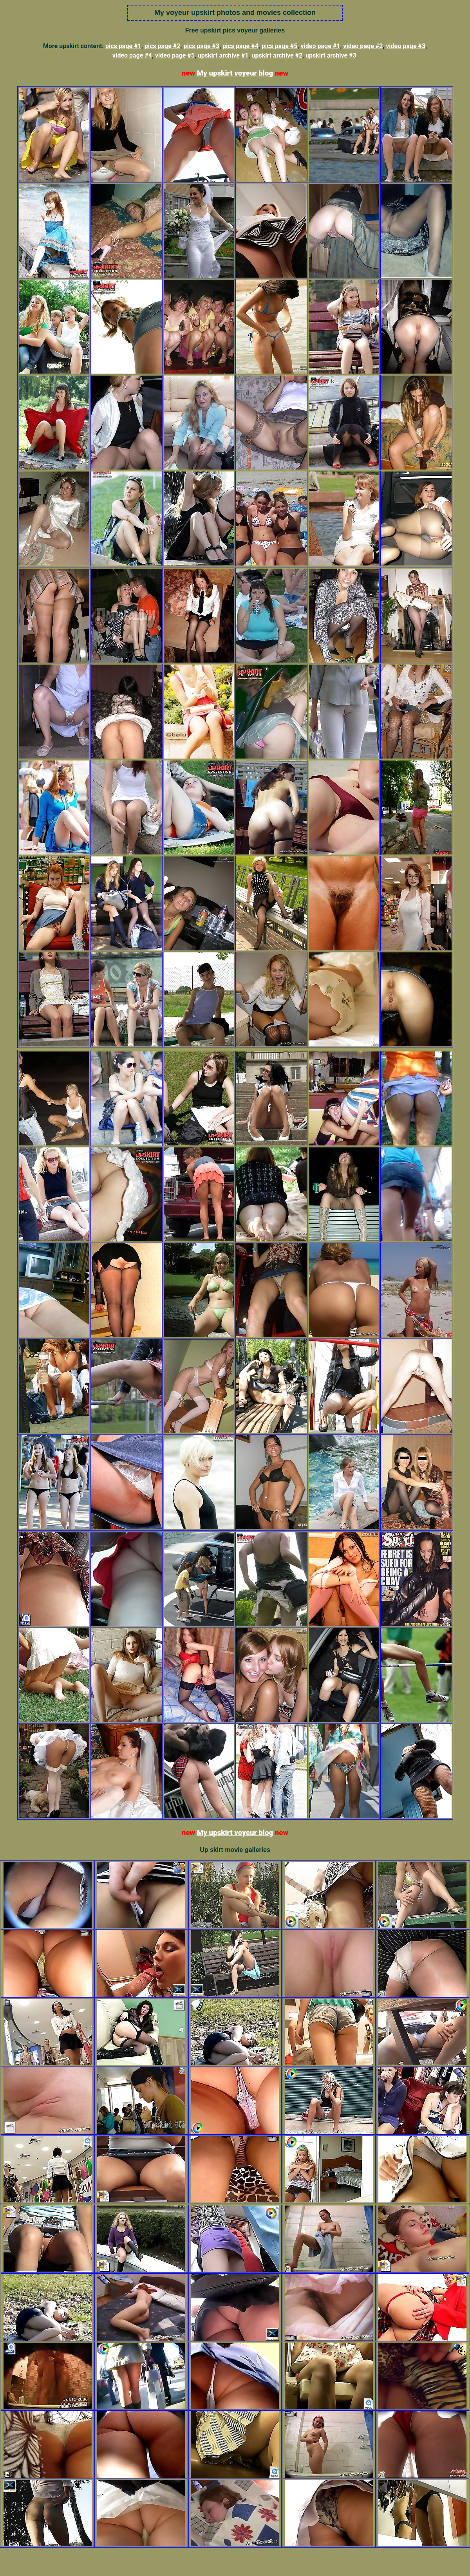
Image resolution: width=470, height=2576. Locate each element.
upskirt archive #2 (276, 55)
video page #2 (363, 46)
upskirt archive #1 (223, 55)
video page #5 (175, 55)
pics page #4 (240, 46)
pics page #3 (201, 46)
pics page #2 (163, 46)
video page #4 (132, 55)
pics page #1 (123, 46)
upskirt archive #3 (331, 55)
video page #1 (320, 46)
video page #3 (405, 46)
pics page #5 (280, 46)
